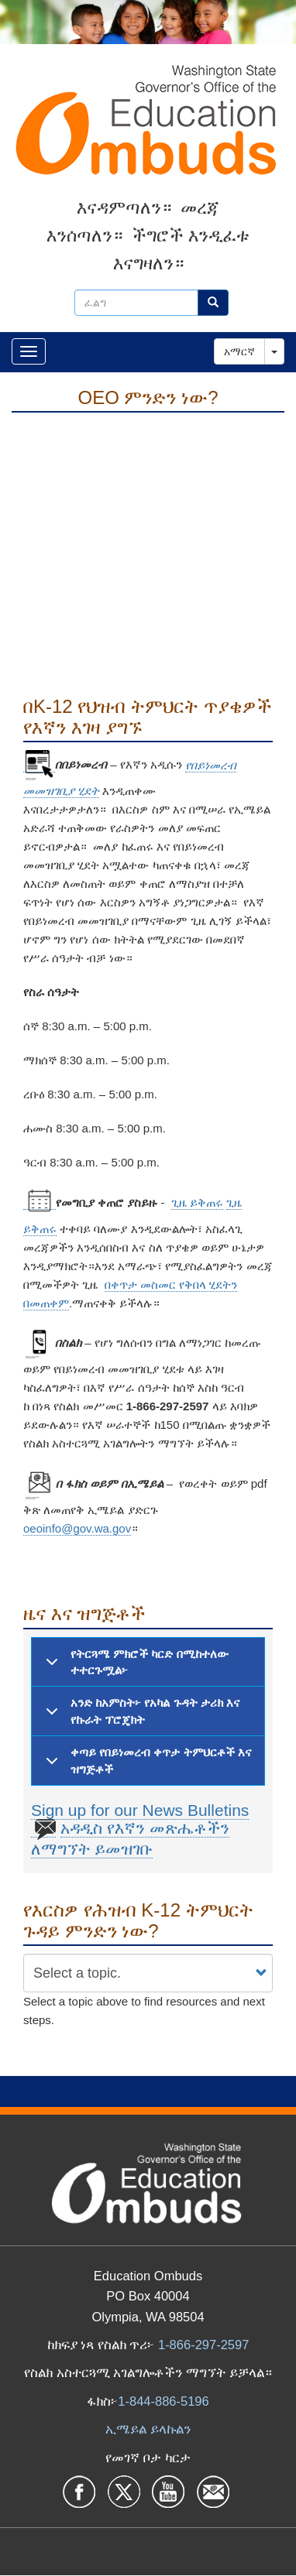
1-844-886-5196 (163, 2401)
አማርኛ (239, 351)
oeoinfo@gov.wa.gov (77, 1528)
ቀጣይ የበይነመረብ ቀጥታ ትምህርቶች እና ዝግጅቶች (145, 1764)
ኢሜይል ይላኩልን (148, 2429)
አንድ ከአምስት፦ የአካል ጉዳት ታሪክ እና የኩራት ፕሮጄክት (139, 1715)
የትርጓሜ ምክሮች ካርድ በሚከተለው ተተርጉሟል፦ (134, 1666)
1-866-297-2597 (203, 2345)
